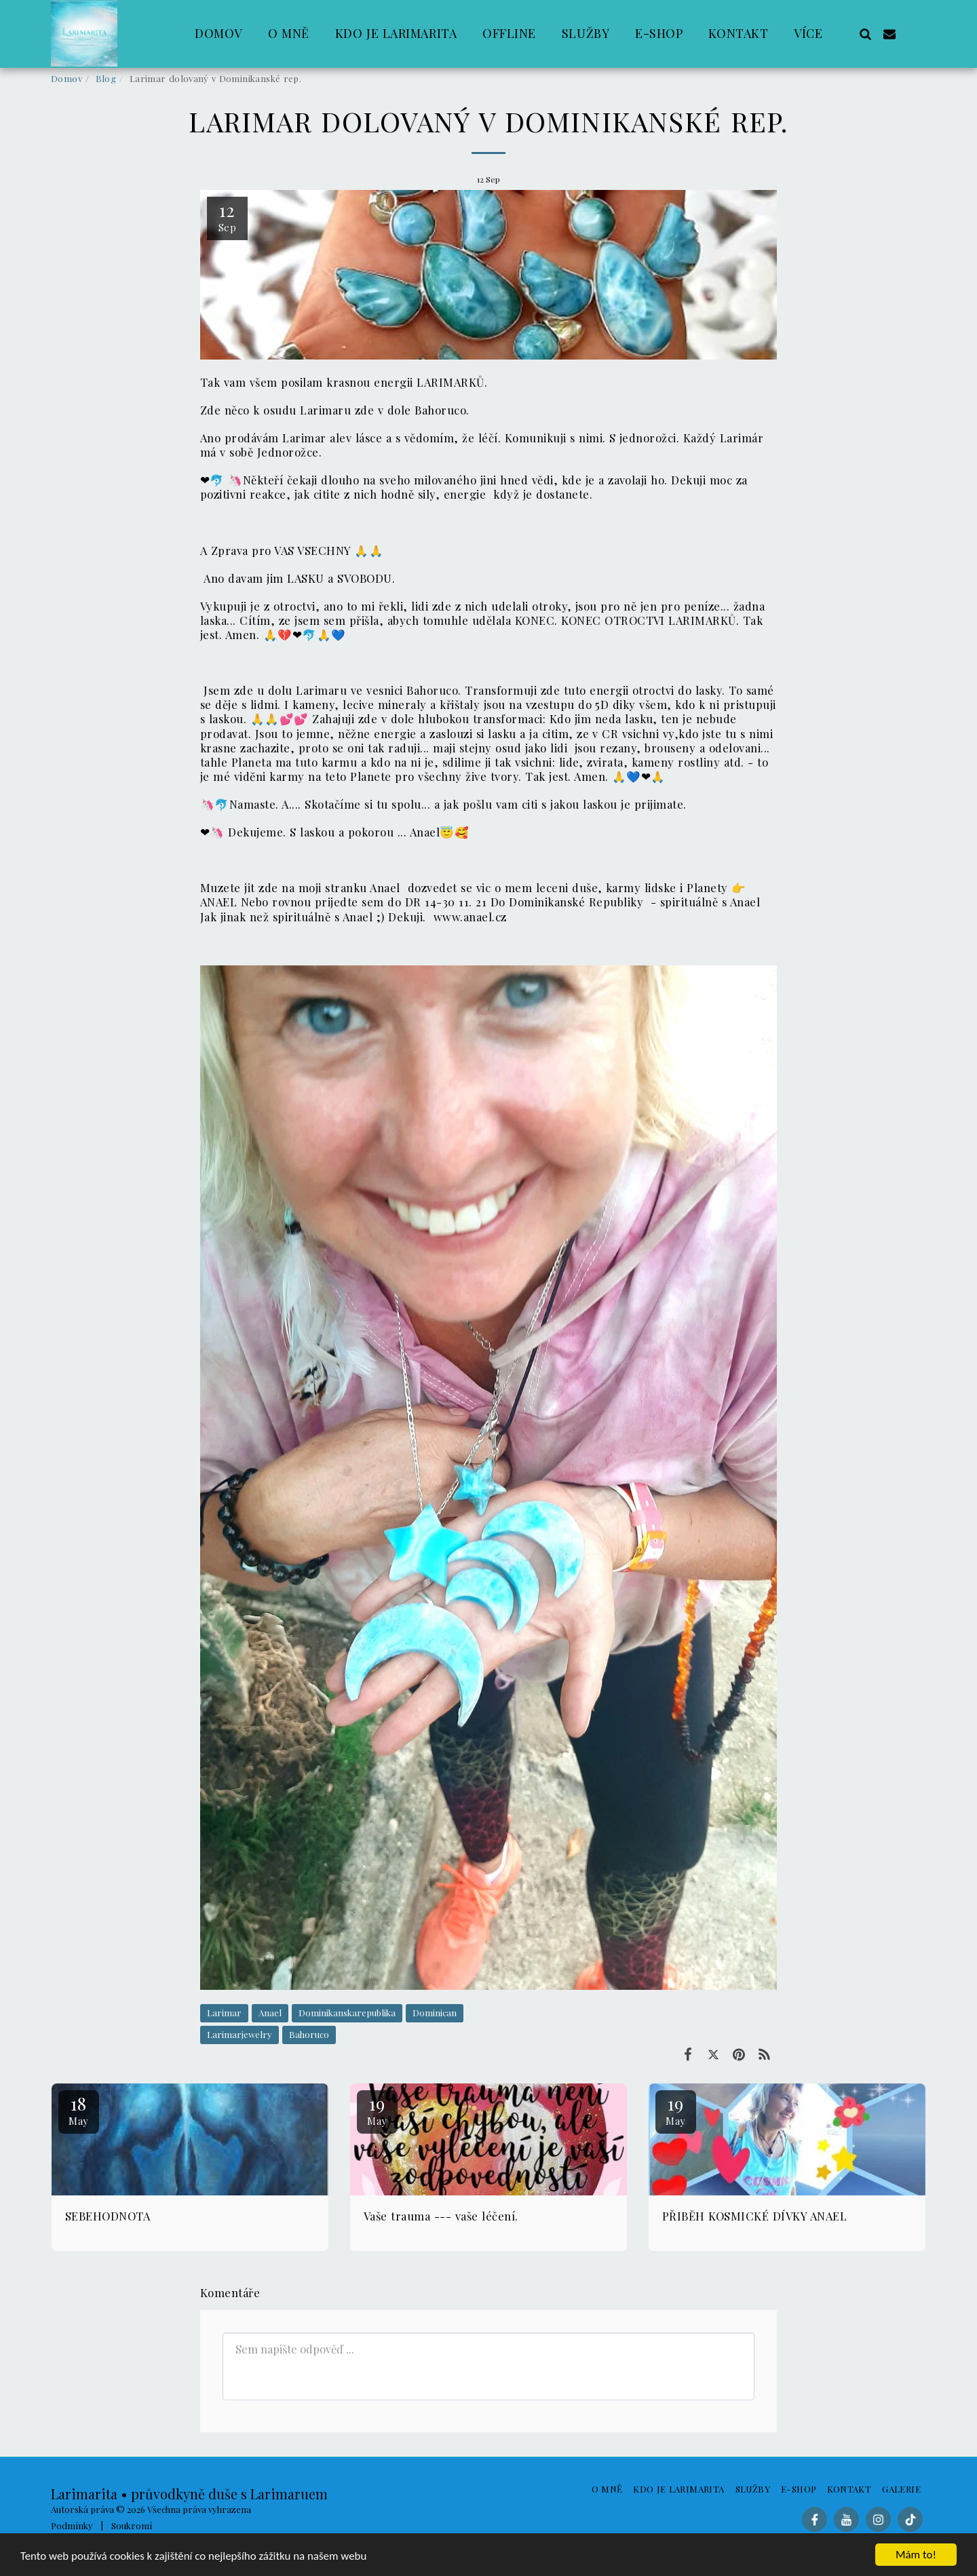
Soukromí (131, 2525)
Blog (106, 78)
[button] (865, 33)
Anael (270, 2012)
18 (78, 2110)
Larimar (224, 2012)
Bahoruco (309, 2034)
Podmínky (72, 2525)
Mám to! (916, 2555)
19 (377, 2110)
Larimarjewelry (239, 2034)
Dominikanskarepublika (347, 2012)
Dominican (435, 2012)
